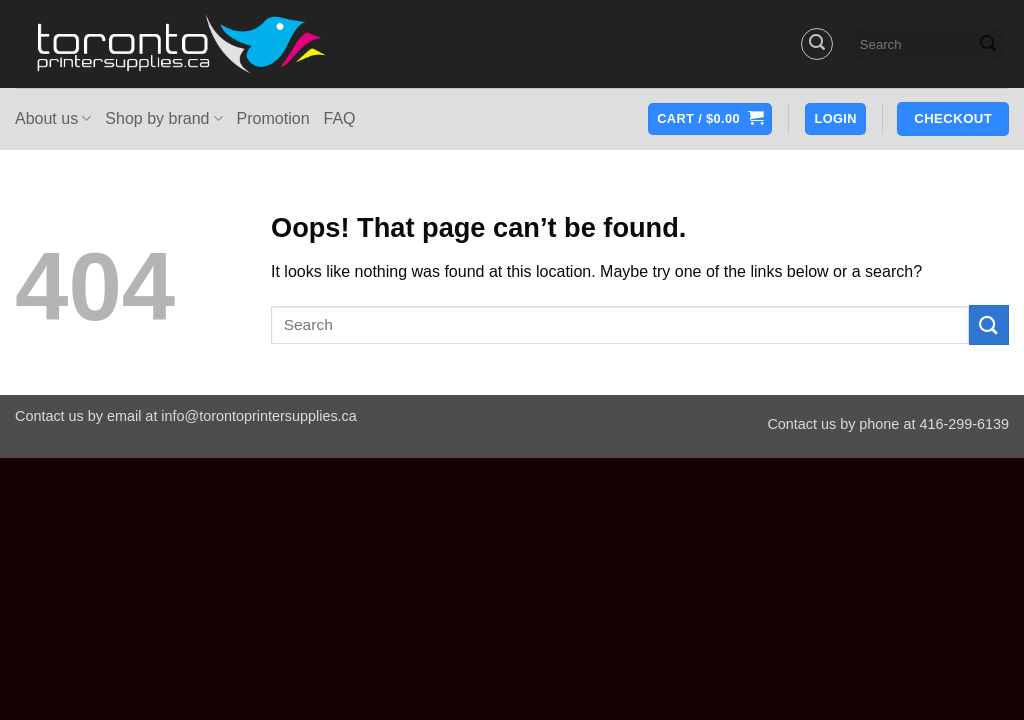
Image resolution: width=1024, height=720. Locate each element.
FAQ (340, 118)
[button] (817, 44)
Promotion (273, 118)
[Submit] (988, 44)
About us (53, 118)
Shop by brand (163, 118)
